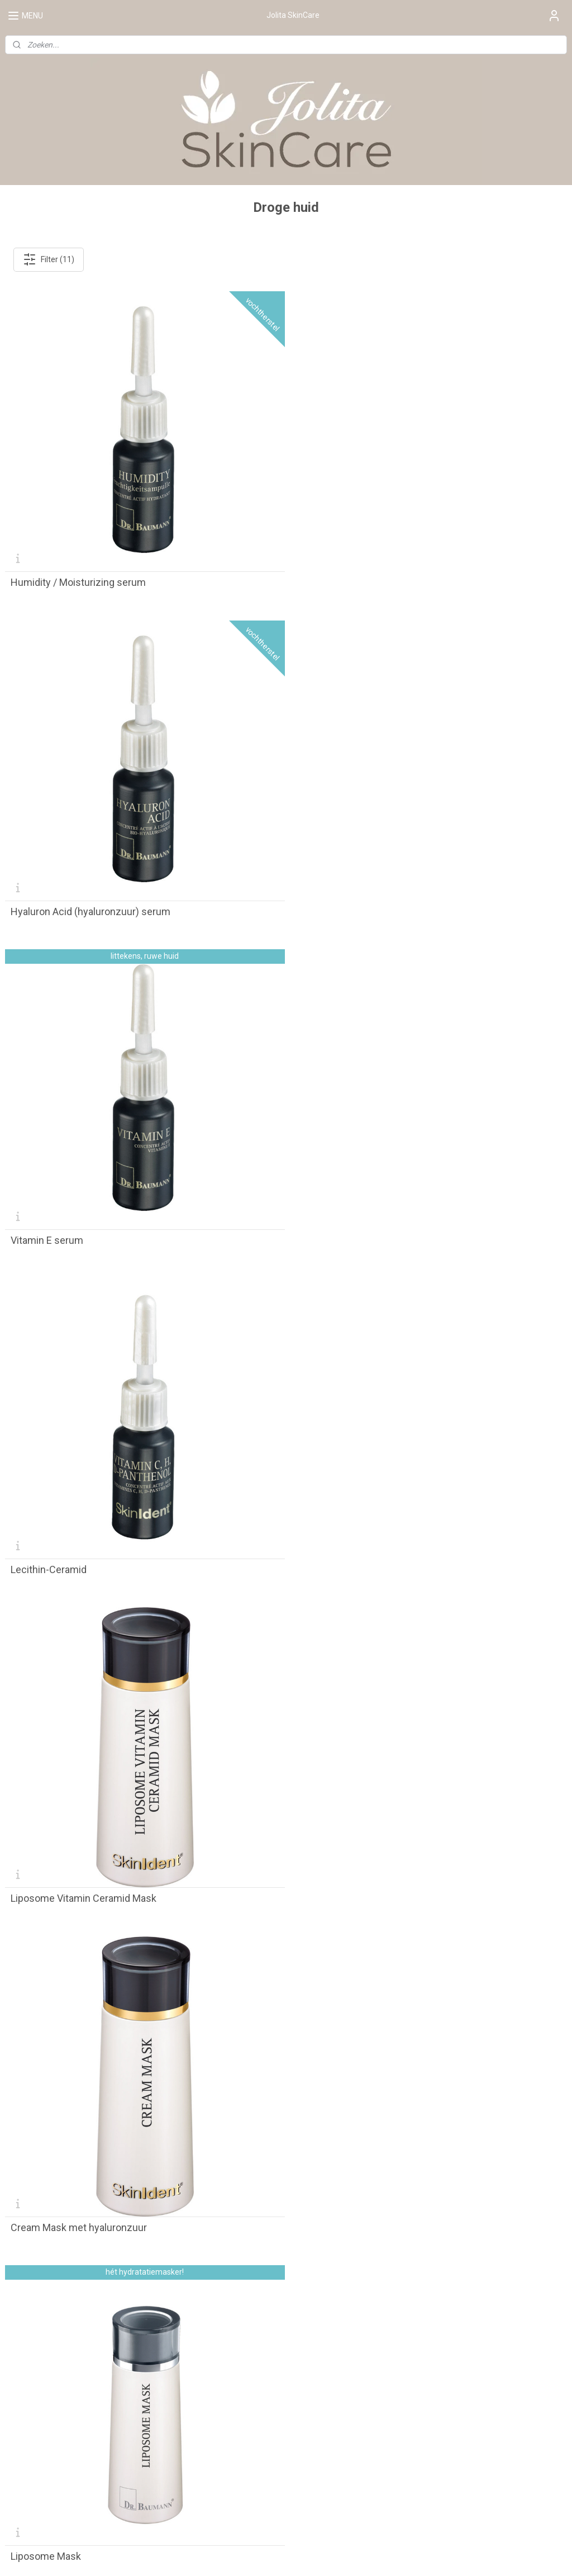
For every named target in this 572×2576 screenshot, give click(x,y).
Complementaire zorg (44, 2336)
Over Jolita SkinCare (41, 2349)
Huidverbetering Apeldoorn (52, 2386)
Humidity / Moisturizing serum (78, 579)
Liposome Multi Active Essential (81, 2206)
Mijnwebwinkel (404, 2555)
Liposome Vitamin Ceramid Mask (83, 1230)
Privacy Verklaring (417, 2311)
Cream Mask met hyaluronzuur (365, 1230)
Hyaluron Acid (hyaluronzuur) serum (376, 579)
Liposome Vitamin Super (351, 1555)
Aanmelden (34, 2506)
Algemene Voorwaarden (429, 2299)
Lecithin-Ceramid (335, 904)
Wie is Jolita (25, 2374)
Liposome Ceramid (52, 1881)
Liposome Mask (46, 1555)
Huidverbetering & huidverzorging (64, 2361)
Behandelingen (31, 2323)
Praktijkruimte (30, 2311)
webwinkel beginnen (310, 2555)
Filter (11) (48, 259)
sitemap (248, 2555)
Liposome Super (333, 1881)
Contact (400, 2323)
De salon (20, 2299)
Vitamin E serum (47, 904)
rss (269, 2555)
